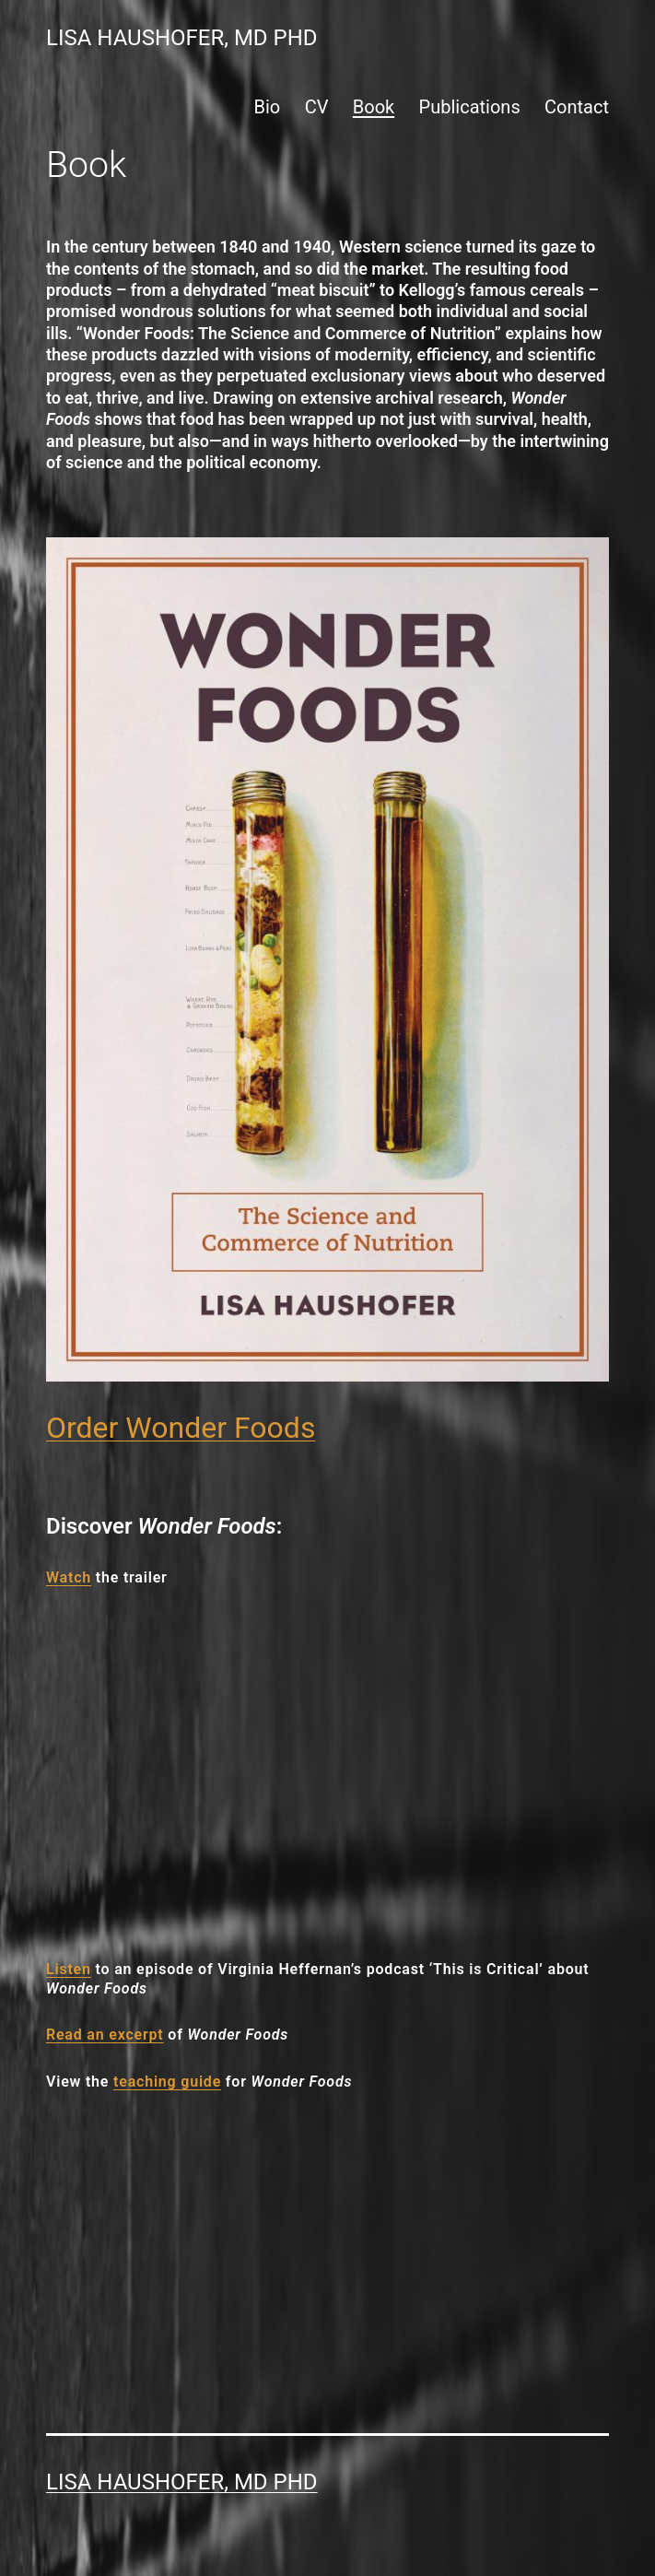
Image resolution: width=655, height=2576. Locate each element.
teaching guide (167, 2081)
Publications (469, 107)
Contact (576, 107)
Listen (68, 1969)
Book (373, 107)
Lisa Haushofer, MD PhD (182, 38)
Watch (68, 1577)
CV (317, 107)
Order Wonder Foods (180, 1427)
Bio (267, 107)
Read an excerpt (105, 2034)
